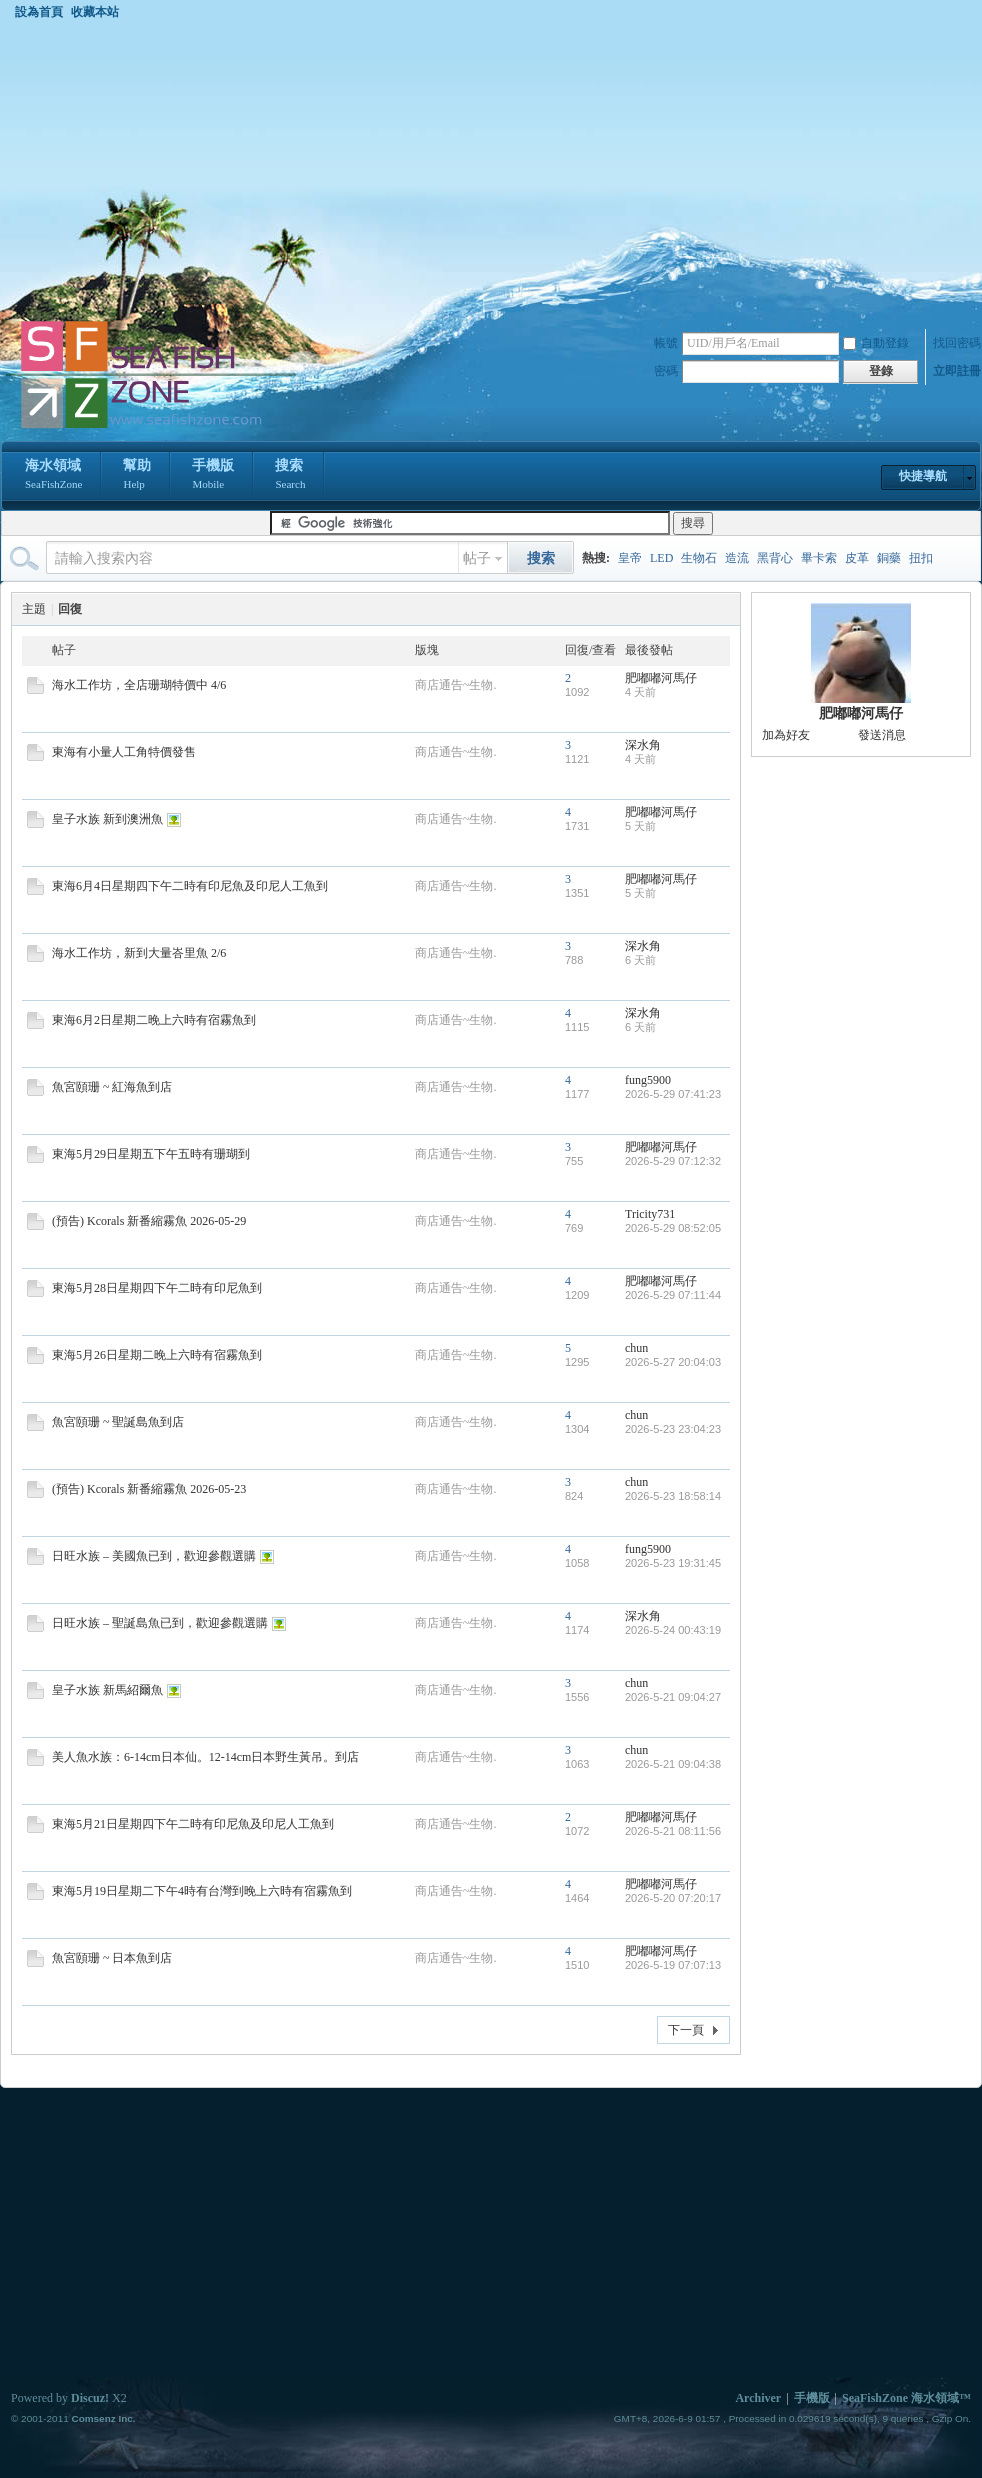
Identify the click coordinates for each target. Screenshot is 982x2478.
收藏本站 (95, 12)
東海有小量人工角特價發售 (124, 752)
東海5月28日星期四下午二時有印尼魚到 (157, 1288)
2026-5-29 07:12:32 (673, 1161)
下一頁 (686, 2030)
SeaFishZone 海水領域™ (906, 2398)
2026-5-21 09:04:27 (673, 1697)
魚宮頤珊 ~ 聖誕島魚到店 (118, 1422)
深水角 (643, 745)
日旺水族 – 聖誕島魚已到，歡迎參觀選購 (160, 1623)
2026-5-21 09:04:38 (673, 1764)
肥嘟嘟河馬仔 (661, 678)
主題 (34, 609)
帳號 (666, 343)
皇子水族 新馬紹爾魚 (107, 1690)
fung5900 (648, 1080)
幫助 (137, 476)
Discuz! (90, 2398)
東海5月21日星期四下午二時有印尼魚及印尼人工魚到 (193, 1824)
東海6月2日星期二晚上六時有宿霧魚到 (154, 1020)
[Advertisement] (491, 169)
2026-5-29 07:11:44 (673, 1295)
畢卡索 (819, 558)
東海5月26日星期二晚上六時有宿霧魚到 (157, 1355)
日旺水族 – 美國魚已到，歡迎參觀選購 (154, 1556)
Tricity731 (650, 1214)
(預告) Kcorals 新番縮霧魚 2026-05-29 (149, 1221)
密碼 (666, 371)
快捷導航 (923, 476)
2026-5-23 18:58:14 (673, 1496)
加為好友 (786, 735)
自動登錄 (876, 343)
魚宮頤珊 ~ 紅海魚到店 (112, 1087)
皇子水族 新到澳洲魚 (107, 819)
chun (636, 1348)
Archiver (758, 2398)
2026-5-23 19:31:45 (673, 1563)
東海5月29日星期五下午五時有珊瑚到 (151, 1154)
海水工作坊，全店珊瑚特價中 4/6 (139, 685)
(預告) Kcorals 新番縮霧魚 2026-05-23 (149, 1489)
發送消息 (882, 735)
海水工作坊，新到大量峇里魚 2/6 (139, 953)
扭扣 (921, 558)
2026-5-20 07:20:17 (673, 1898)
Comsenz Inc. (103, 2418)
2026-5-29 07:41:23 (673, 1094)
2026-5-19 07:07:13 (673, 1965)
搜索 (290, 476)
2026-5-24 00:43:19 (673, 1630)
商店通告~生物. (456, 685)
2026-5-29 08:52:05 (673, 1228)
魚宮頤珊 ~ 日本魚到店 (112, 1958)
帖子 (477, 558)
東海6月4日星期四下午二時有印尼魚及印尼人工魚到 (190, 886)
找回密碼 (957, 343)
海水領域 (53, 476)
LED (661, 558)
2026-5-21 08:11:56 (673, 1831)
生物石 (699, 558)
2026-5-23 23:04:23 (673, 1429)
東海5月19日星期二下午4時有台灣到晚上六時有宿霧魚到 (202, 1891)
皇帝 (630, 558)
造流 (737, 558)
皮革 (857, 558)
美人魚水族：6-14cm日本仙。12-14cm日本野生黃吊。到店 (205, 1757)
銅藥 (889, 558)
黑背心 (775, 558)
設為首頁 (39, 12)
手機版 (213, 476)
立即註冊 (957, 371)
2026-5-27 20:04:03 (673, 1362)
